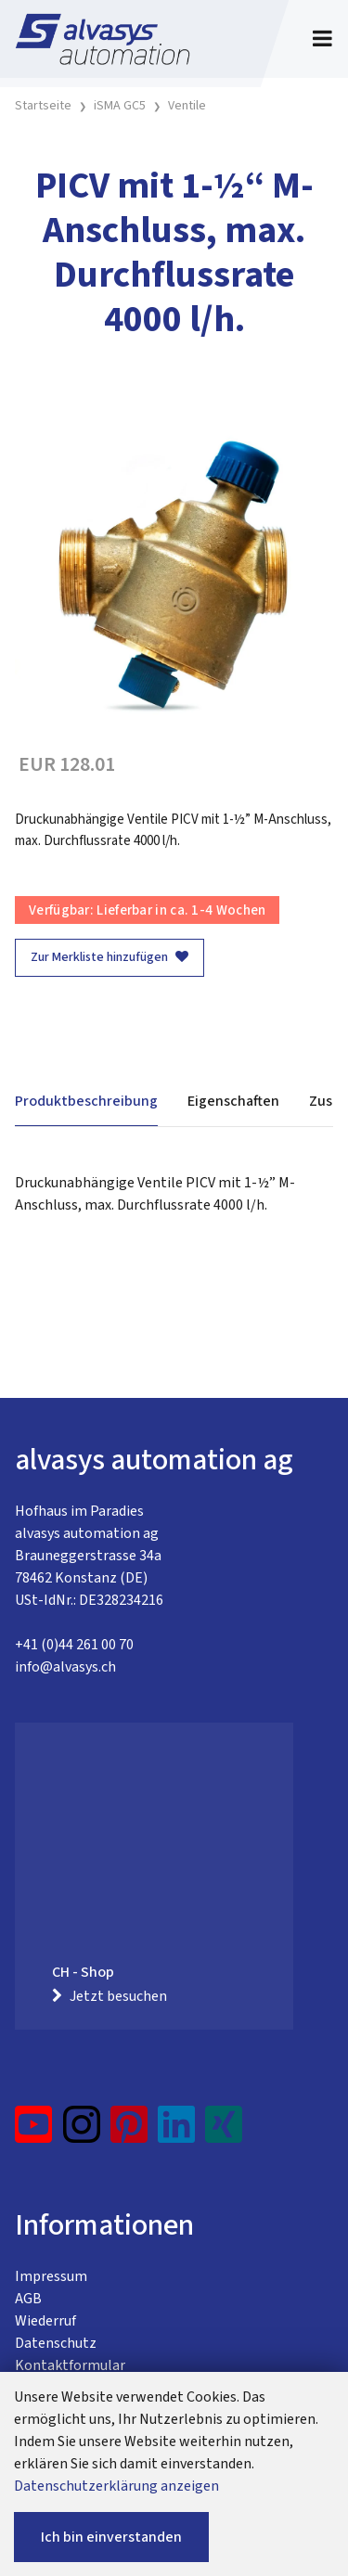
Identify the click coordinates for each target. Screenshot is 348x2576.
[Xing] (223, 2131)
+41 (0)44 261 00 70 (74, 1644)
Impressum (51, 2276)
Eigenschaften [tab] (233, 1101)
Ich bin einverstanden (111, 2537)
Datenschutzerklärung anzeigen (116, 2486)
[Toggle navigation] (322, 39)
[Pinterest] (129, 2131)
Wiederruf (45, 2321)
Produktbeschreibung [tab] (86, 1101)
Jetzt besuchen (109, 1996)
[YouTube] (34, 2131)
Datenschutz (56, 2343)
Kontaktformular (70, 2365)
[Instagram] (82, 2131)
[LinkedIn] (176, 2131)
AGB (28, 2298)
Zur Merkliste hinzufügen (109, 957)
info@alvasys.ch (65, 1667)
